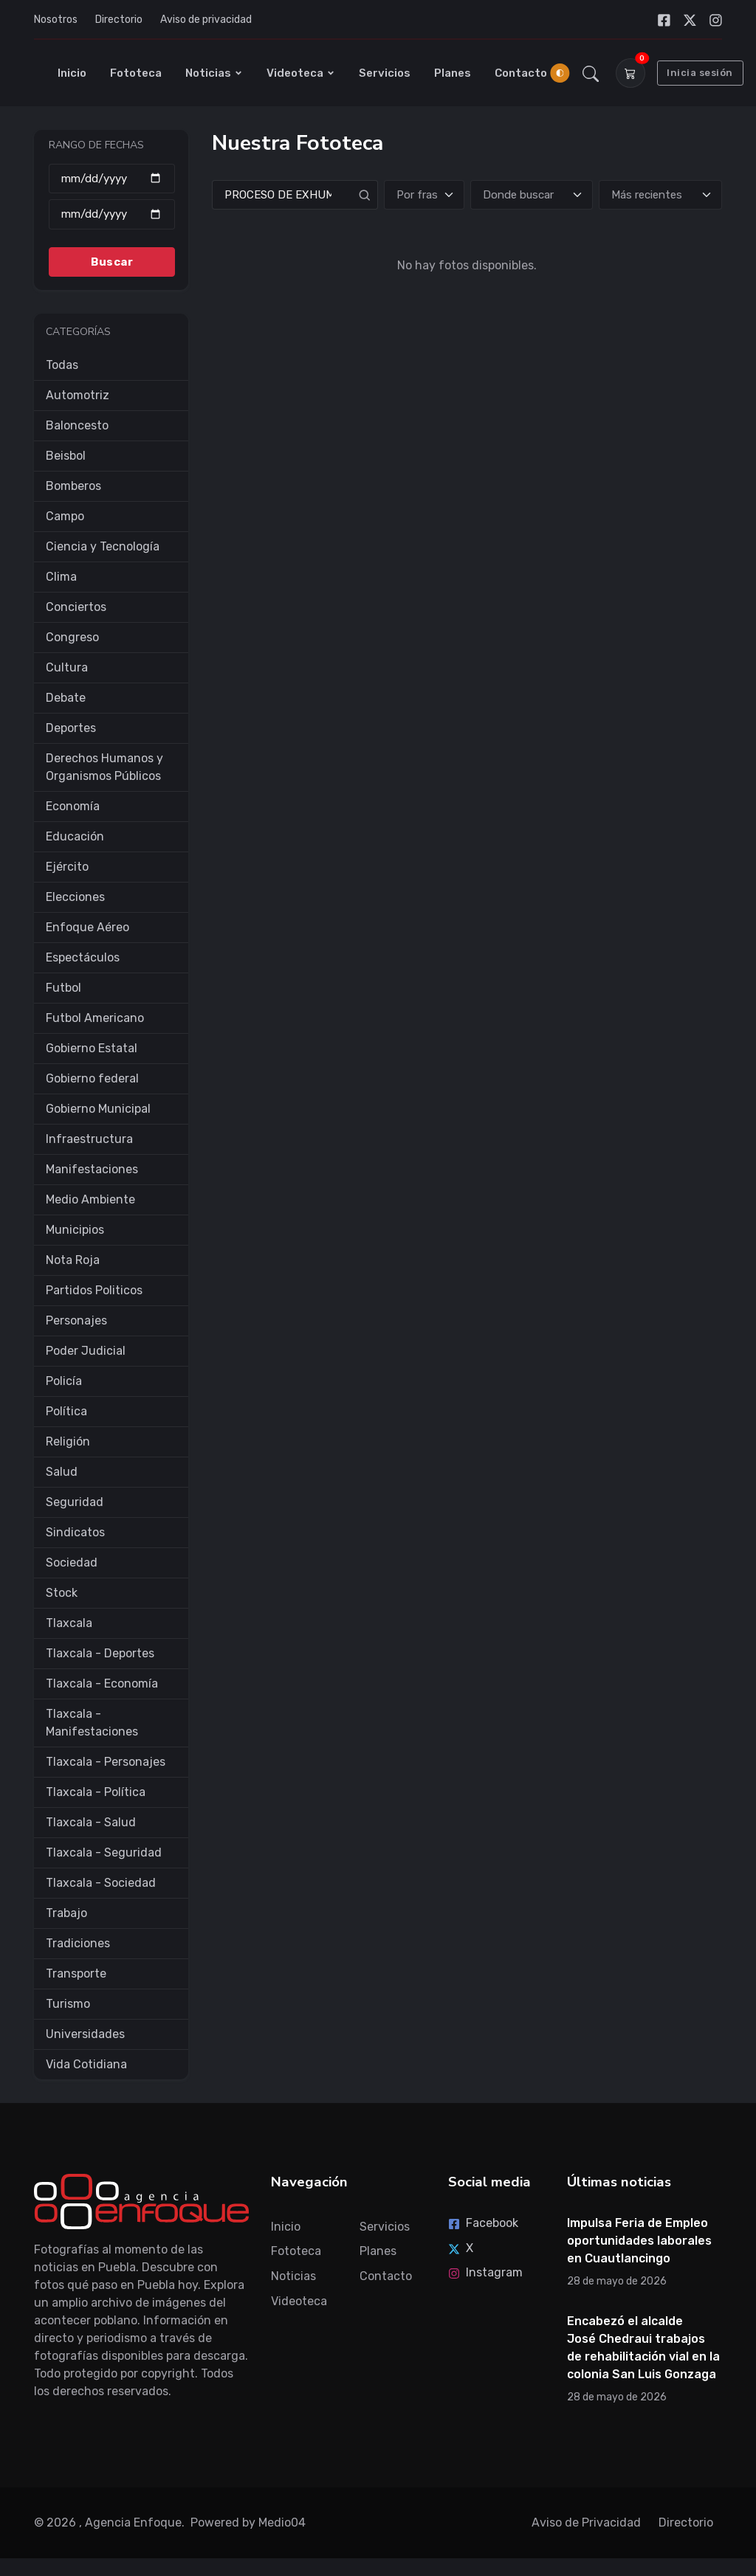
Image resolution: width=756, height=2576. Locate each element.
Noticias (214, 73)
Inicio (72, 73)
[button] (591, 73)
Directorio (118, 19)
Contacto (521, 73)
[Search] (295, 195)
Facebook (483, 2223)
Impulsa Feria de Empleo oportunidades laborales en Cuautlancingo (639, 2240)
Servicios (384, 73)
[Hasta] (112, 214)
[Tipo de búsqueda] (424, 195)
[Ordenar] (660, 195)
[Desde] (112, 179)
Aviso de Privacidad (586, 2522)
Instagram (485, 2272)
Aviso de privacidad (206, 19)
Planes (452, 73)
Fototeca (136, 73)
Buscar (112, 262)
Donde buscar (518, 194)
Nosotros (56, 19)
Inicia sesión (700, 72)
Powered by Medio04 (248, 2522)
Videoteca (301, 73)
